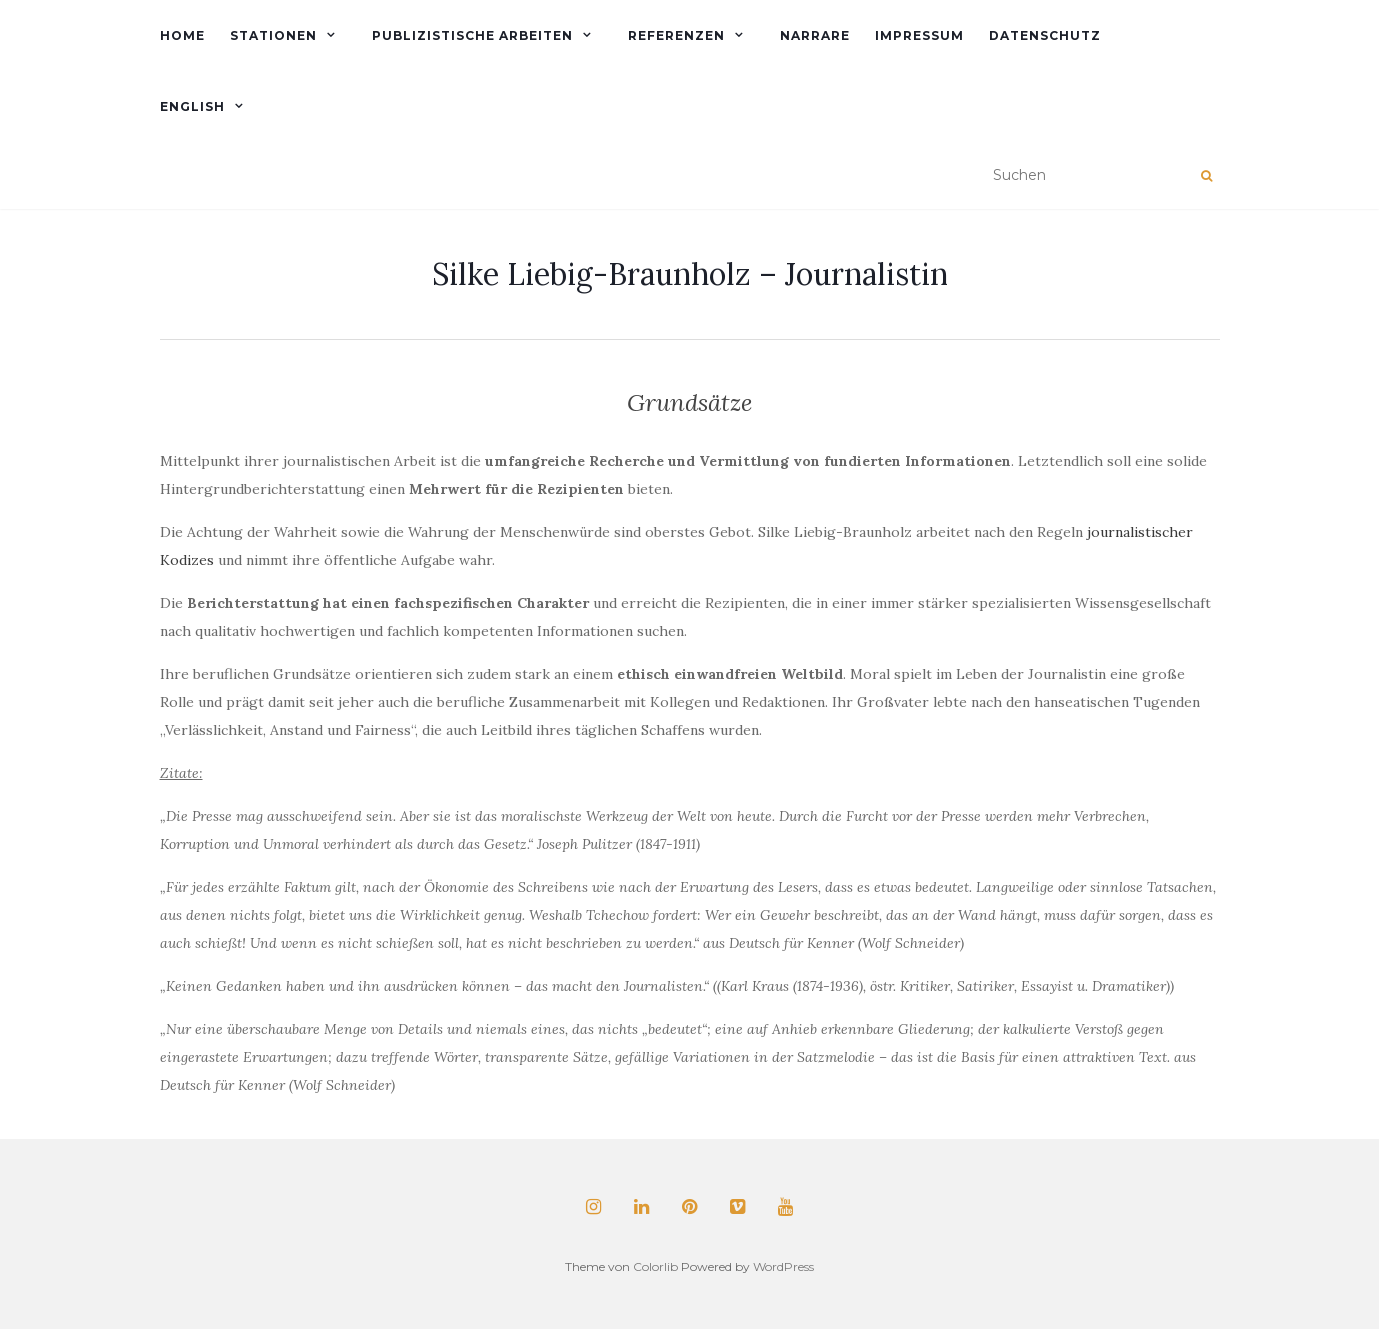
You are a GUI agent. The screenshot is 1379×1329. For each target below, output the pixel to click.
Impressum (919, 35)
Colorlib (655, 1266)
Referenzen (676, 35)
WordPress (783, 1266)
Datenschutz (1045, 35)
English (192, 106)
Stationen (273, 35)
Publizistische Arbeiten (472, 35)
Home (182, 35)
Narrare (815, 35)
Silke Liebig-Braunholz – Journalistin (690, 274)
